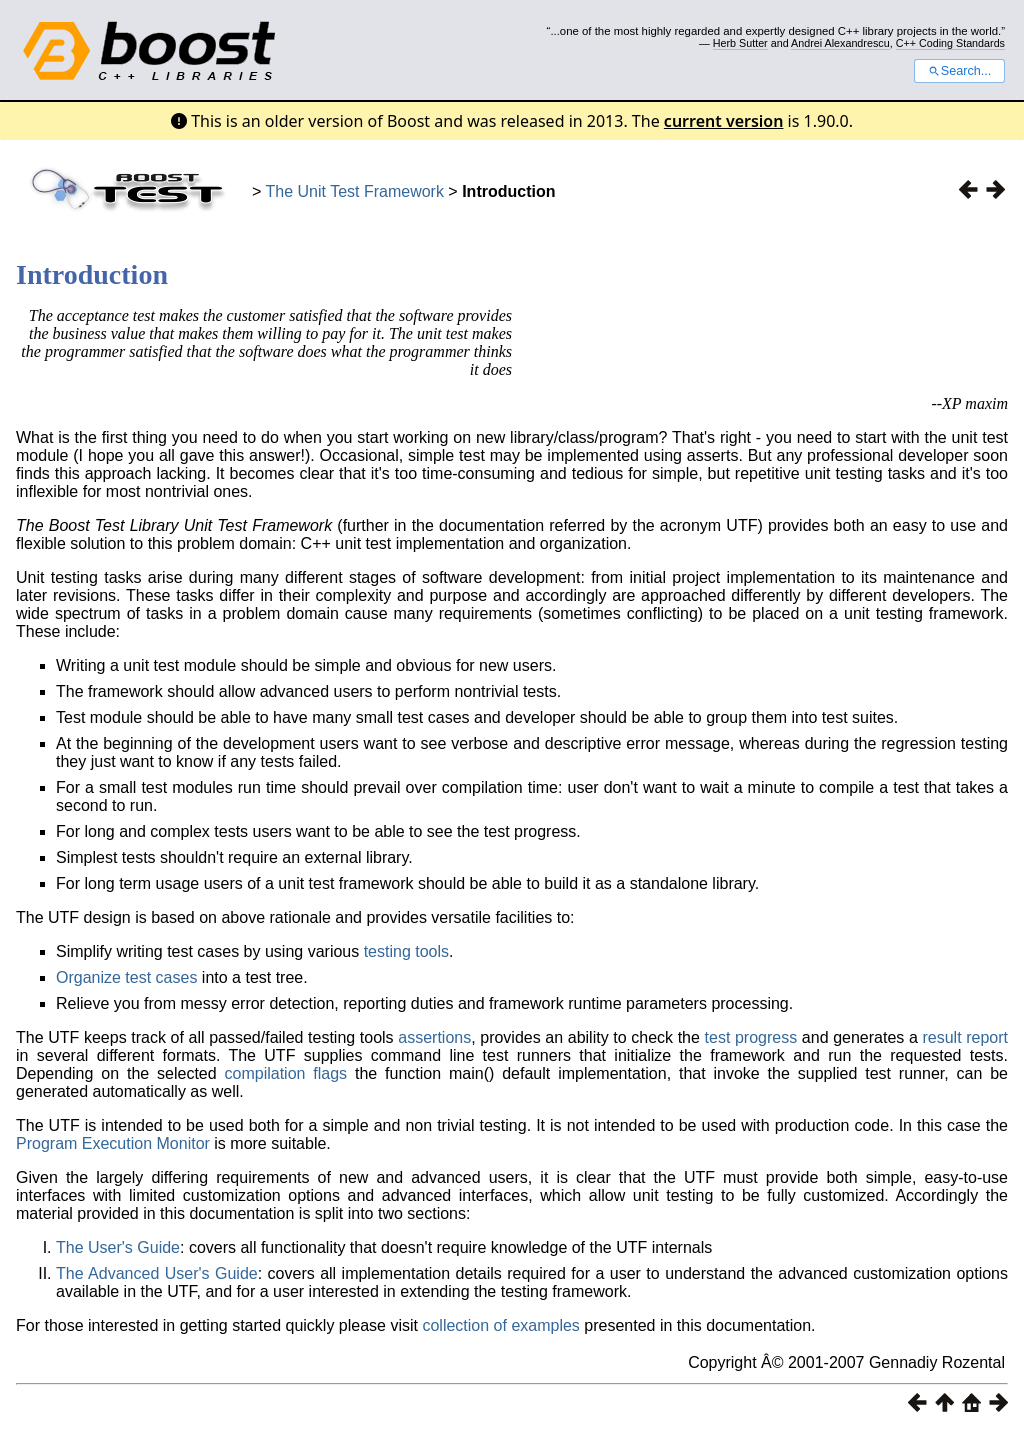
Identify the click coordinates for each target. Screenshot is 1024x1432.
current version (724, 121)
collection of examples (500, 1325)
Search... (959, 71)
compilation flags (286, 1073)
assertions (434, 1037)
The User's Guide (118, 1247)
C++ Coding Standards (950, 43)
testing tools (406, 951)
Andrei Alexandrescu (840, 43)
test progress (751, 1037)
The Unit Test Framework (355, 191)
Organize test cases (126, 977)
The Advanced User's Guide (157, 1273)
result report (965, 1037)
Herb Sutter (740, 43)
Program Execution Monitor (113, 1143)
